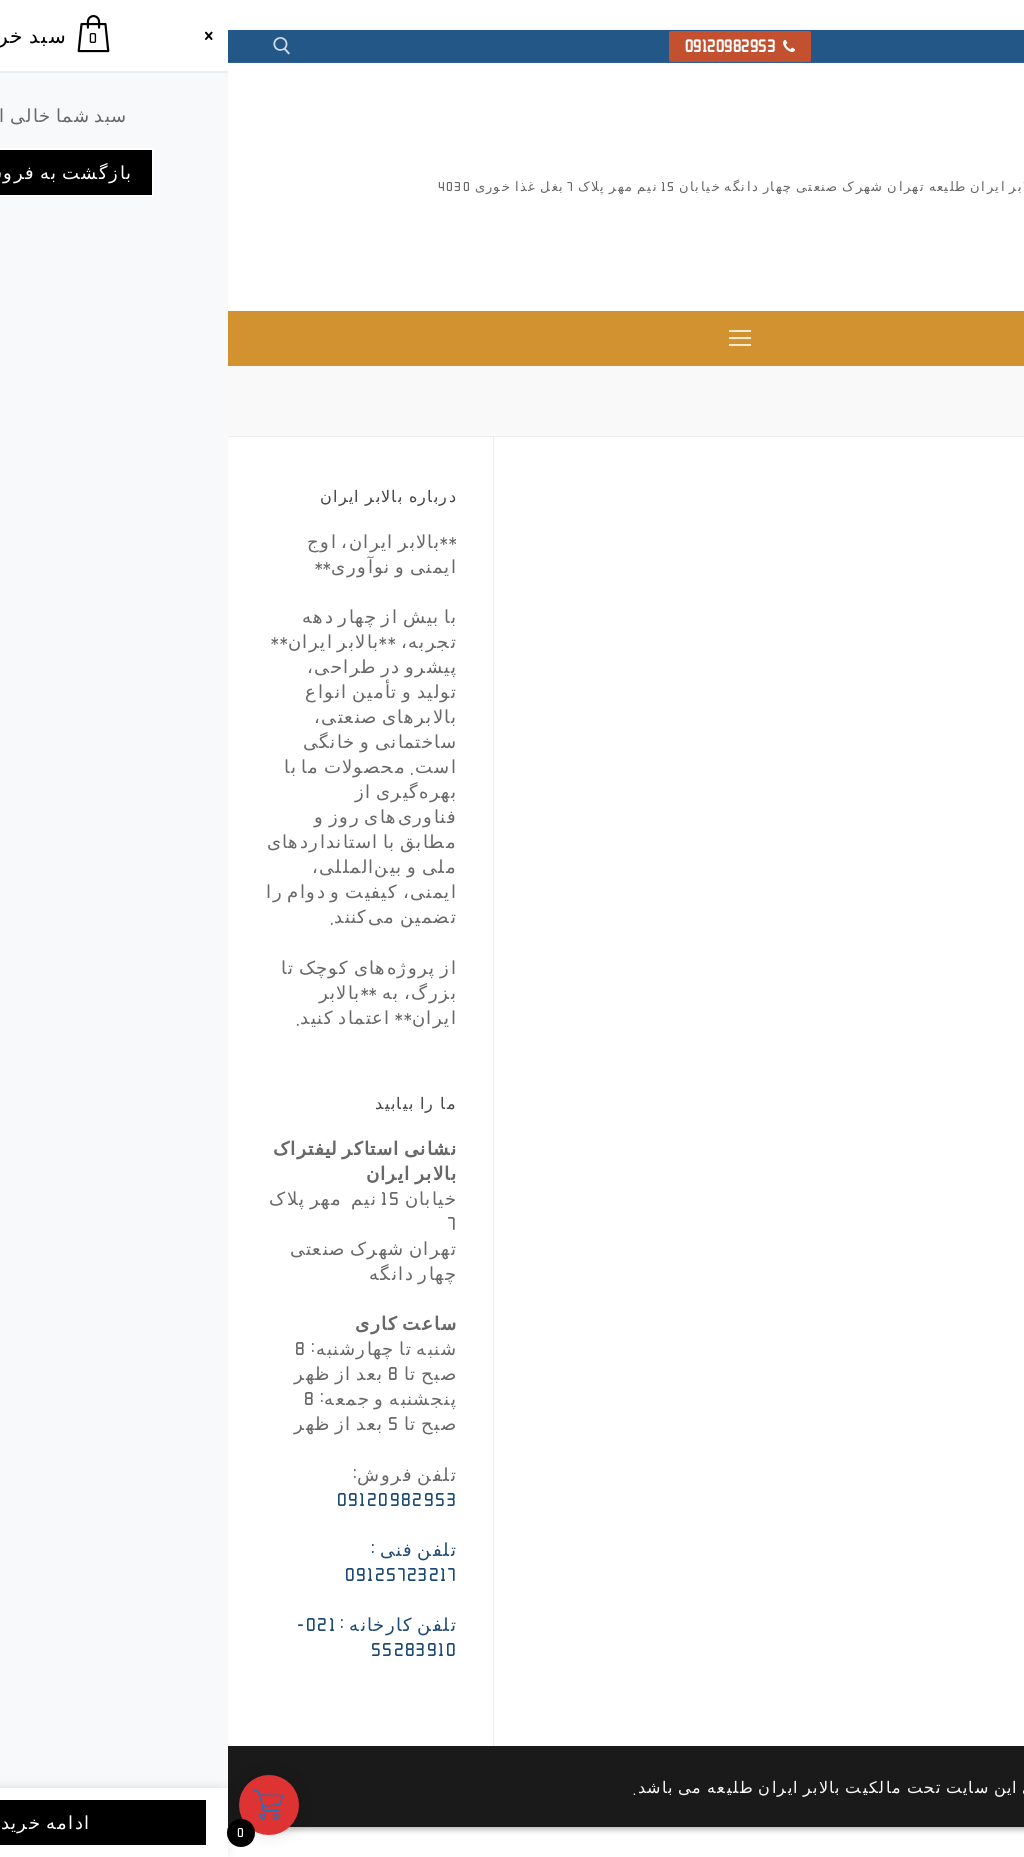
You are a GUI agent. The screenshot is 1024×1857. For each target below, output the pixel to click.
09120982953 (512, 46)
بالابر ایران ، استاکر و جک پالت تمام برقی (918, 243)
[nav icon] (512, 338)
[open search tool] (54, 46)
